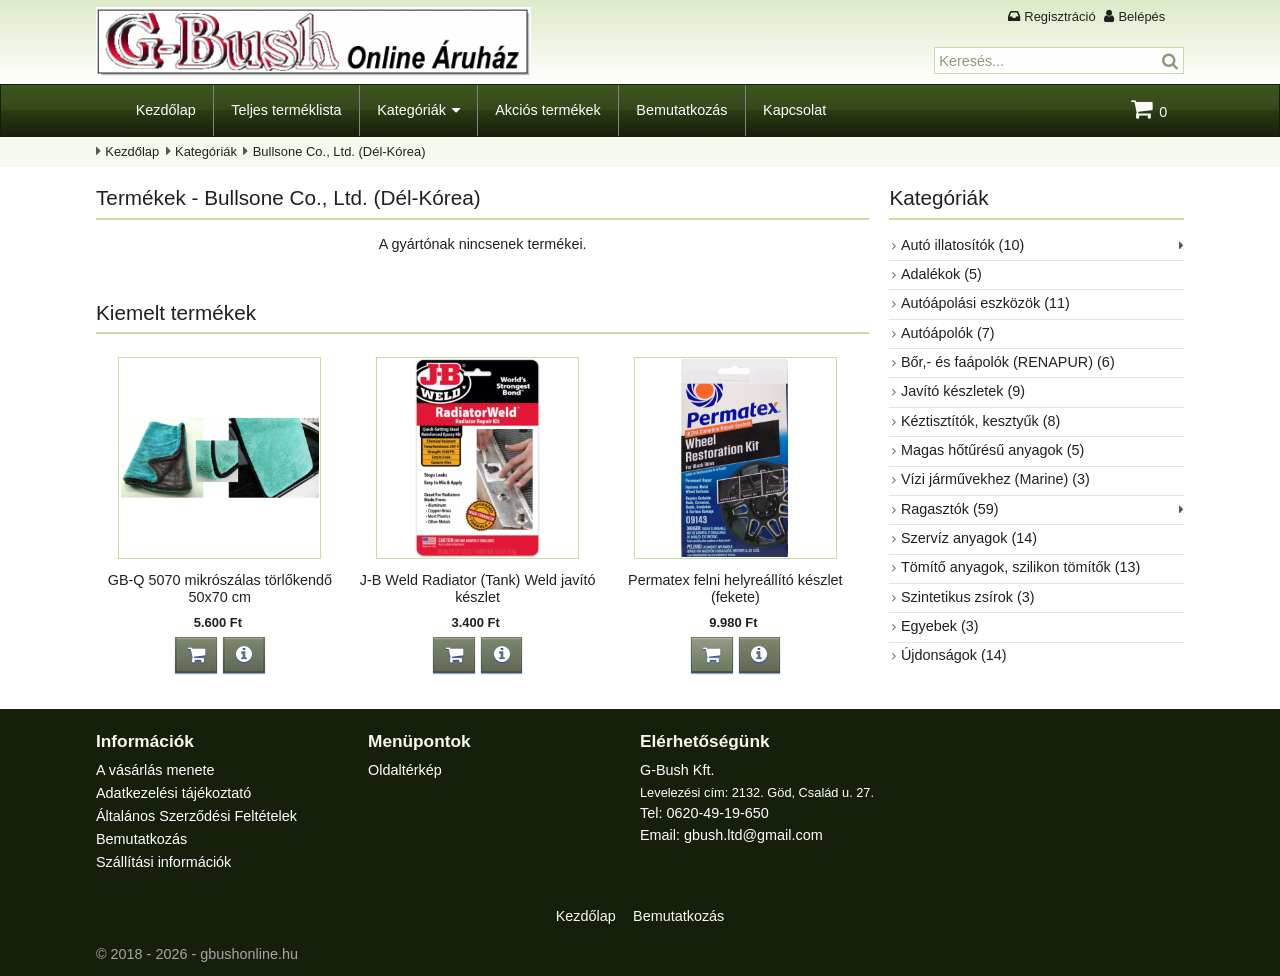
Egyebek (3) (940, 626)
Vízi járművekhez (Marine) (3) (995, 479)
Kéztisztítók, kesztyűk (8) (980, 421)
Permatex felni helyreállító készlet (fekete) (735, 588)
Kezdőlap (166, 110)
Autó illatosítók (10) (962, 245)
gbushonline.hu (249, 954)
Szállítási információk (163, 862)
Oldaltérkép (405, 770)
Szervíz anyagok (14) (969, 538)
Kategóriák (411, 110)
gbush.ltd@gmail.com (753, 835)
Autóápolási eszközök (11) (985, 303)
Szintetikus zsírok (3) (968, 597)
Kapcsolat (794, 110)
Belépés (1141, 16)
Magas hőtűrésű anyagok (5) (992, 450)
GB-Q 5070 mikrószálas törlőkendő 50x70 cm (220, 588)
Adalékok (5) (941, 274)
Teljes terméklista (286, 110)
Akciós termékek (548, 110)
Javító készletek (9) (963, 391)
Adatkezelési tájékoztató (173, 793)
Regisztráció (1059, 16)
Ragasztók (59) (950, 509)
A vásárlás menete (155, 770)
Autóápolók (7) (948, 333)
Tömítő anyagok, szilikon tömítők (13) (1020, 567)
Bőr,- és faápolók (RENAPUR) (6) (1008, 362)
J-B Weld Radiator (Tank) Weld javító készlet (477, 588)
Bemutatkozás (681, 110)
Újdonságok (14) (954, 655)
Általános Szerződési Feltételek (196, 816)
